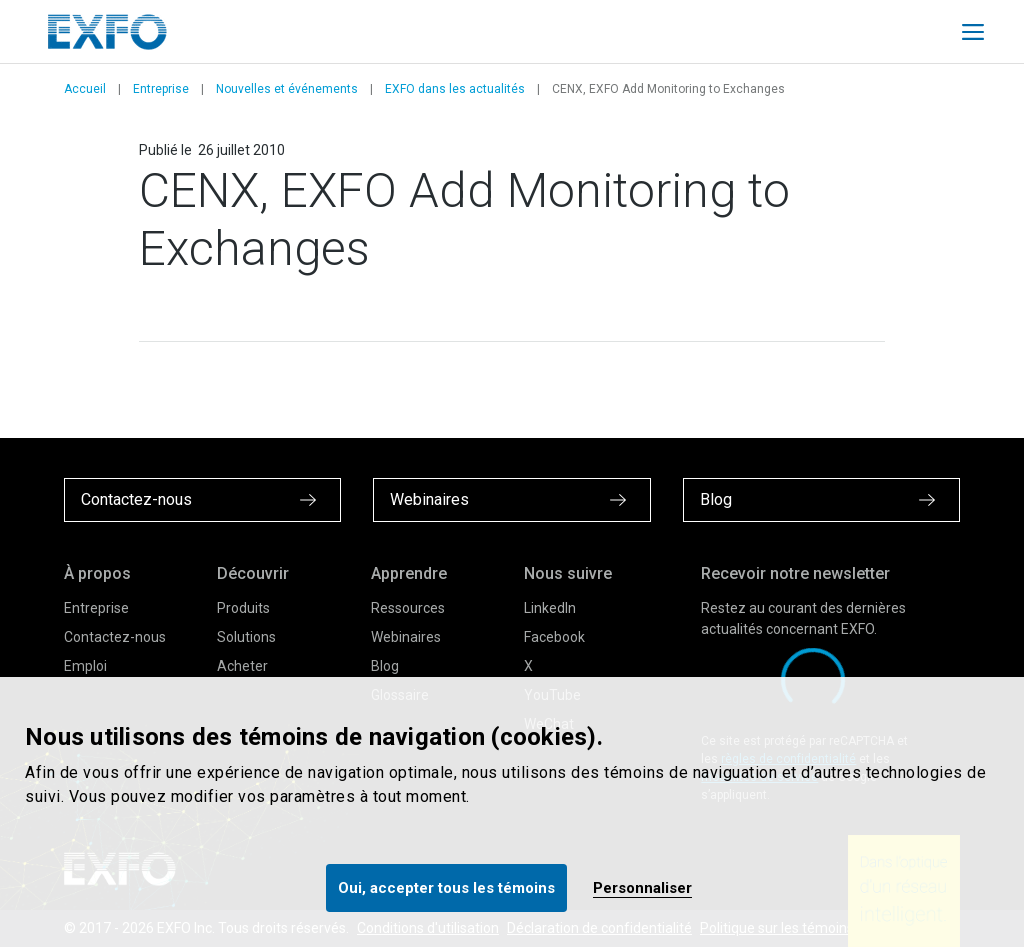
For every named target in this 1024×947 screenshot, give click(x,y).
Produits (243, 608)
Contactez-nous (115, 637)
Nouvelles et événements (287, 89)
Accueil (85, 89)
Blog (385, 666)
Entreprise (161, 89)
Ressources (408, 608)
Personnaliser (642, 888)
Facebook (554, 637)
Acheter (242, 666)
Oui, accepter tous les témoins (446, 888)
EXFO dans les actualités (455, 89)
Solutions (246, 637)
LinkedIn (550, 608)
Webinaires (406, 637)
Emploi (85, 666)
